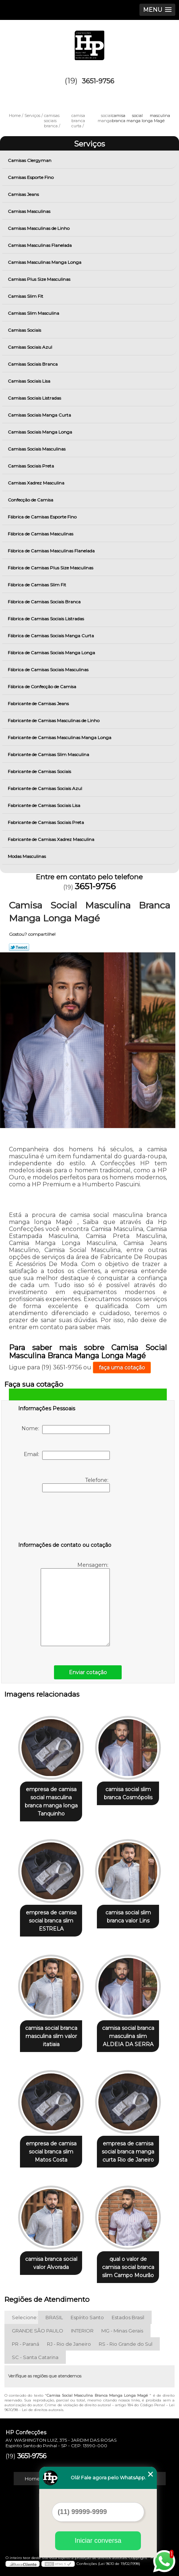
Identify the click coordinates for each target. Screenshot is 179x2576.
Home (32, 2479)
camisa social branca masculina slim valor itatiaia (51, 2036)
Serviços (89, 143)
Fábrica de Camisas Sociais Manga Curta (51, 635)
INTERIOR (82, 2331)
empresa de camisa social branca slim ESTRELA (51, 1920)
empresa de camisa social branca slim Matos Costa (51, 2151)
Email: (67, 1455)
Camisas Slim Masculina (34, 313)
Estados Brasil (128, 2317)
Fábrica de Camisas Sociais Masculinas (49, 669)
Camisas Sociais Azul (30, 347)
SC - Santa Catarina (35, 2357)
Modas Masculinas (27, 856)
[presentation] (65, 1518)
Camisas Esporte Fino (31, 177)
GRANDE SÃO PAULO (37, 2331)
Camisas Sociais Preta (31, 466)
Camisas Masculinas (29, 211)
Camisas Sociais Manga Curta (40, 415)
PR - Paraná (25, 2344)
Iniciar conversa (98, 2540)
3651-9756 (98, 81)
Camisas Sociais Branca (33, 364)
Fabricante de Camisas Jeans (39, 703)
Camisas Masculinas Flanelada (40, 245)
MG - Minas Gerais (122, 2331)
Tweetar (19, 947)
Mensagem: (75, 1604)
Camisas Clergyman (30, 160)
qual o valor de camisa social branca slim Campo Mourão (128, 2267)
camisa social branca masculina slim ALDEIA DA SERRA (128, 2036)
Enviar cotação (88, 1672)
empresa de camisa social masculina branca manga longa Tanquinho (51, 1801)
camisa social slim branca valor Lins (128, 1916)
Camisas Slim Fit (26, 296)
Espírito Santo (87, 2317)
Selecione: (25, 2317)
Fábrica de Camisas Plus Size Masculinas (51, 567)
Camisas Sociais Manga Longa (40, 432)
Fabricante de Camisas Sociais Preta (46, 822)
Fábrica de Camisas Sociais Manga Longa (52, 652)
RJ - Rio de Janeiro (69, 2344)
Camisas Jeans (24, 194)
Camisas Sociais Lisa (29, 381)
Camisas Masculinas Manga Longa (45, 262)
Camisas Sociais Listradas (35, 398)
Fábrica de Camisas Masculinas (41, 534)
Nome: (65, 1429)
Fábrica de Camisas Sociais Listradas (46, 618)
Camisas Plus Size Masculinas (39, 279)
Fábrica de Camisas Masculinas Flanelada (52, 551)
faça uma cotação (122, 1367)
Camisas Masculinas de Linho (39, 228)
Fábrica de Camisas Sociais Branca (45, 601)
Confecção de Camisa (31, 500)
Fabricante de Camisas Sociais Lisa (44, 805)
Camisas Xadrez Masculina (36, 483)
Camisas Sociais (25, 330)
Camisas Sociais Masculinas (37, 449)
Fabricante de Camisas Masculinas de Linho (54, 720)
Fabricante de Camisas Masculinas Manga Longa (60, 737)
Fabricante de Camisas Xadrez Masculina (51, 839)
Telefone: (76, 1484)
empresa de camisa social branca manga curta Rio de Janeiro (128, 2151)
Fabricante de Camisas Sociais (40, 771)
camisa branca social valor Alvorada (51, 2263)
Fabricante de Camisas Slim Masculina (49, 754)
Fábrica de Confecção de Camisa (42, 686)
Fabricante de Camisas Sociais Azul (45, 788)
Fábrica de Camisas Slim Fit (37, 584)
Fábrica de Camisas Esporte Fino (43, 517)
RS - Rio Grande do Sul (125, 2344)
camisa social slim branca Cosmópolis (128, 1793)
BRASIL (54, 2317)
